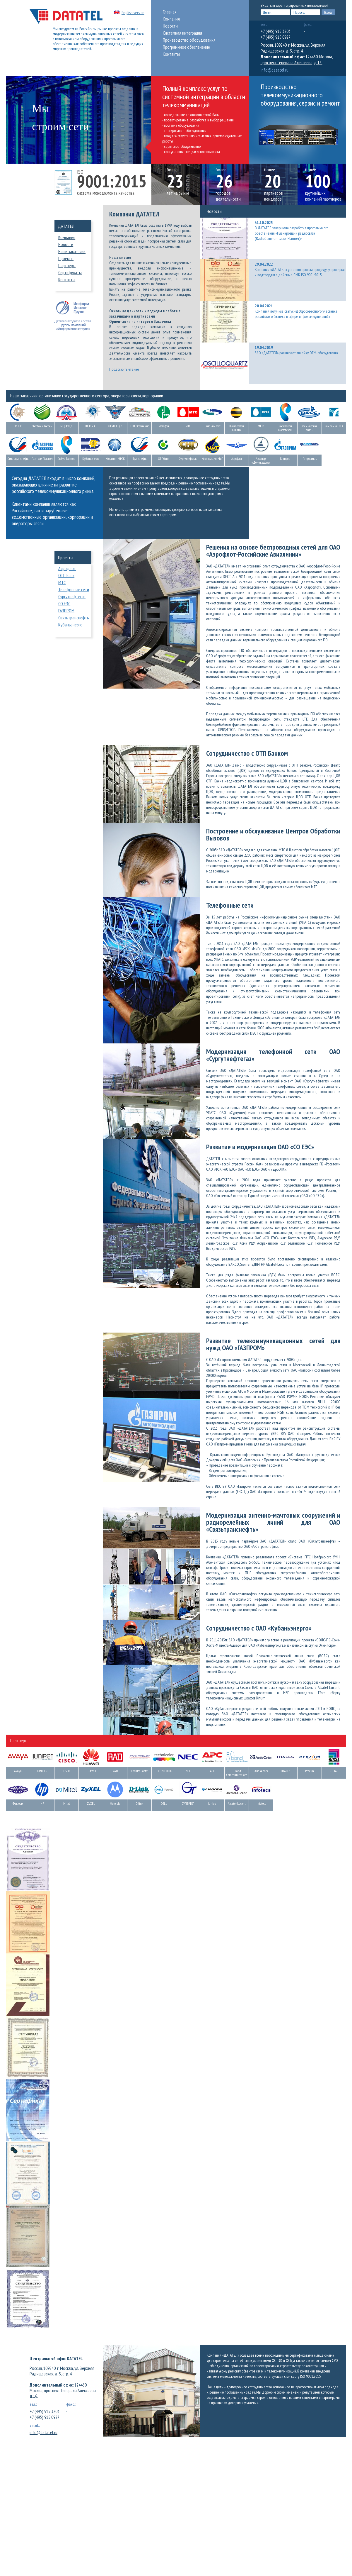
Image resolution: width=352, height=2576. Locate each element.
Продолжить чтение (124, 369)
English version (133, 12)
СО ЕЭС (64, 603)
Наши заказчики (72, 251)
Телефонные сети (73, 589)
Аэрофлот (67, 568)
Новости (170, 26)
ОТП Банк (66, 575)
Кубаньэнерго (70, 625)
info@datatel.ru (274, 70)
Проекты (66, 258)
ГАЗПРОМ (66, 611)
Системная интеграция (182, 33)
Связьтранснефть (73, 618)
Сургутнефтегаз (72, 596)
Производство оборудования (189, 40)
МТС (62, 582)
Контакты (171, 54)
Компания (171, 19)
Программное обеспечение (186, 47)
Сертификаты (70, 272)
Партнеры (67, 265)
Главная (170, 12)
